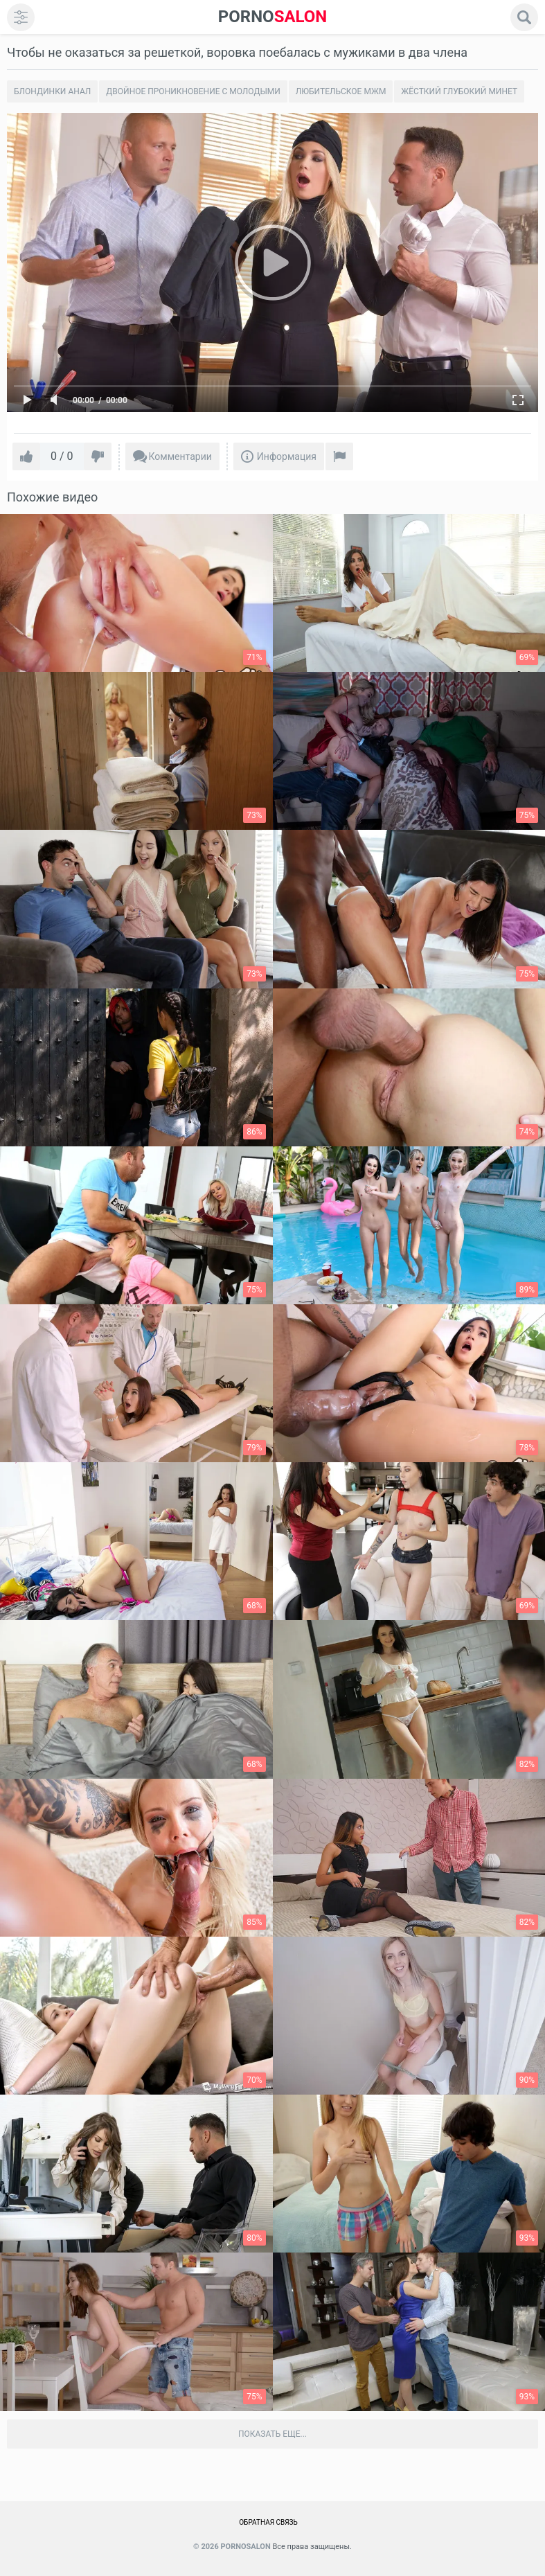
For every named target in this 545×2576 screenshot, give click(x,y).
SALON (273, 17)
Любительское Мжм (341, 91)
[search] (524, 17)
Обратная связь (268, 2522)
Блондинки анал (52, 91)
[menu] (21, 17)
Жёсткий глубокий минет (459, 91)
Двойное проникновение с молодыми (193, 91)
